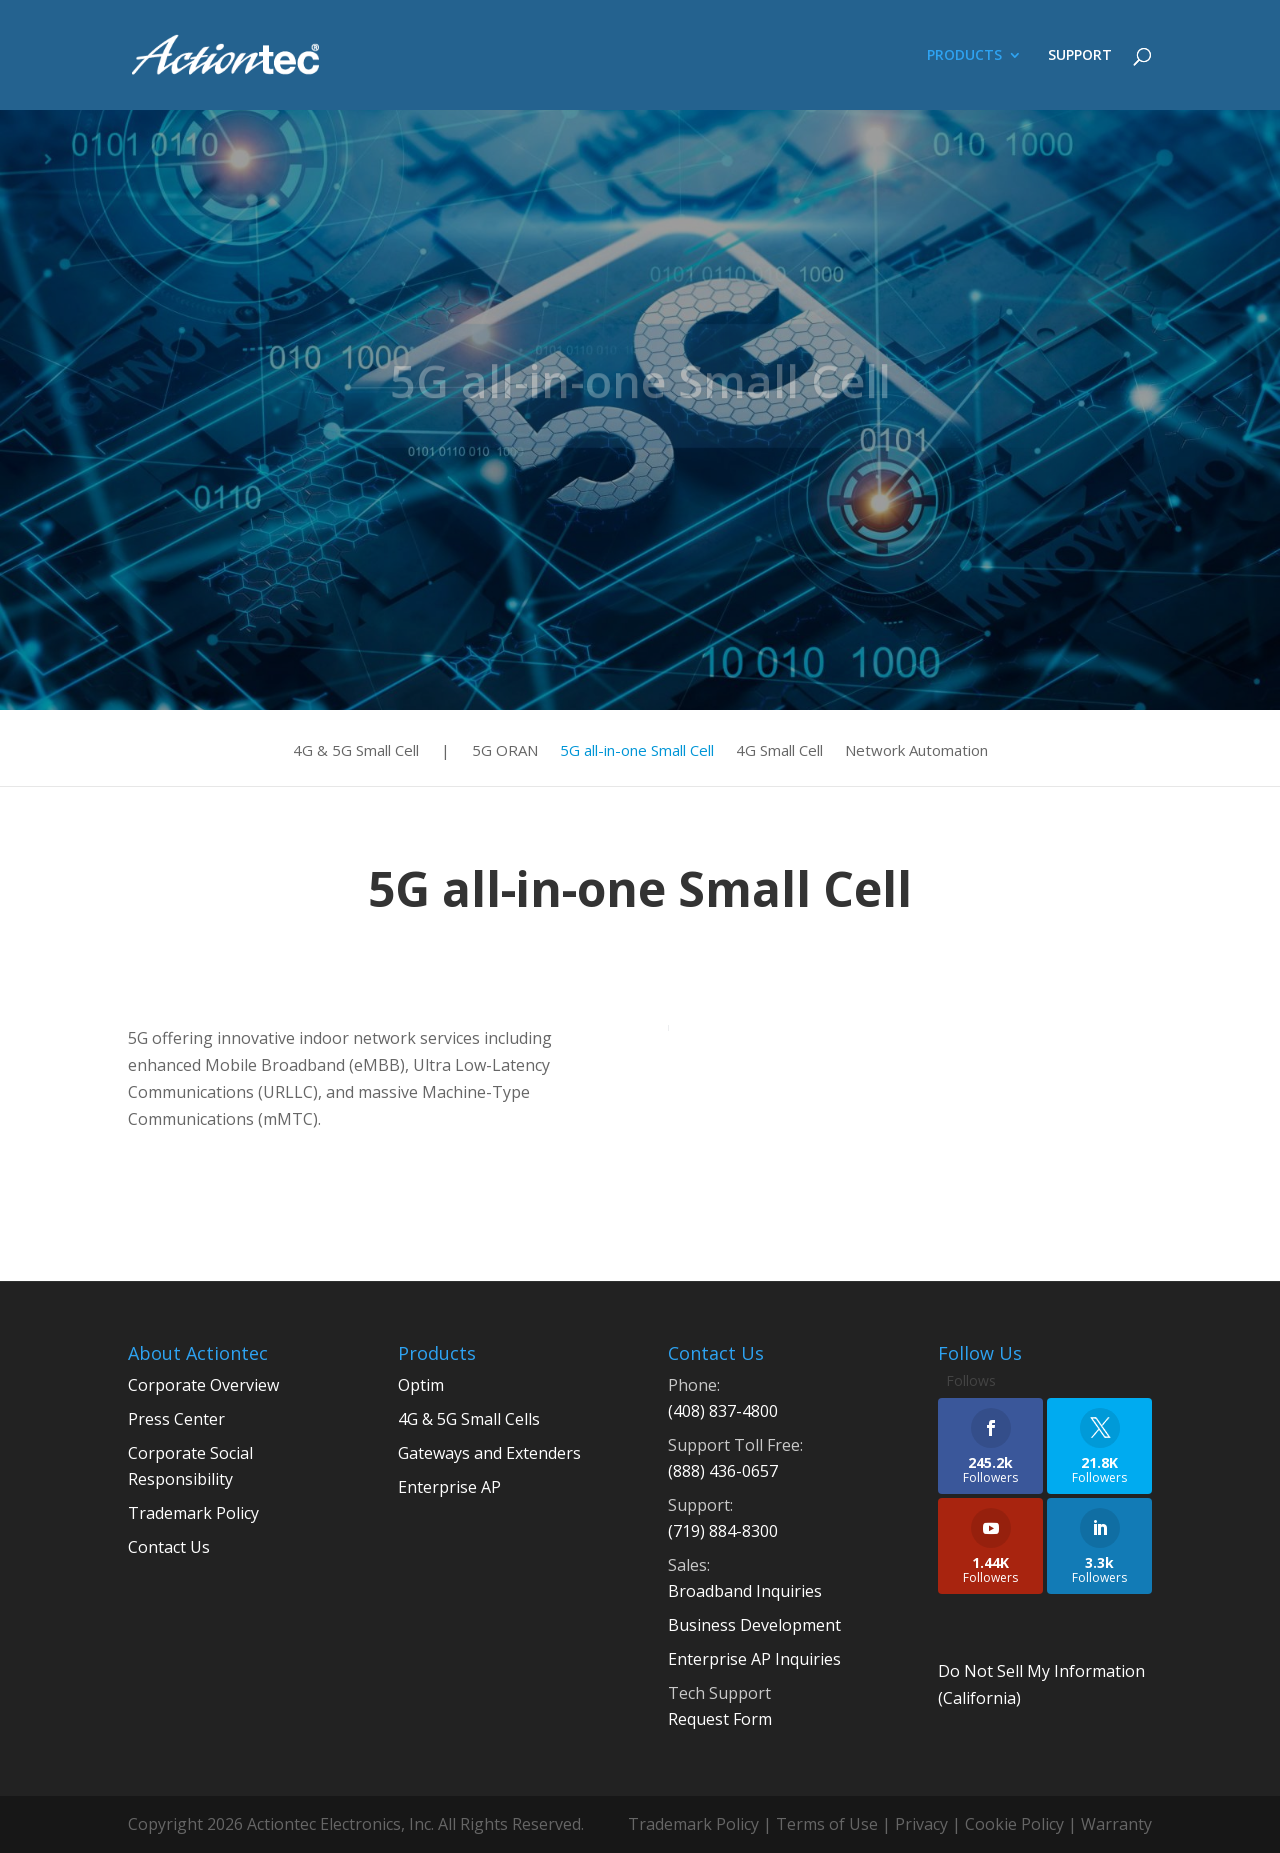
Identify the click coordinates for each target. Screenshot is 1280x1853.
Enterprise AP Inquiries (754, 1659)
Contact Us (169, 1547)
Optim (421, 1385)
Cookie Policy (1014, 1824)
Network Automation (916, 751)
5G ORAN (505, 751)
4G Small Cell (779, 751)
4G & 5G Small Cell (356, 751)
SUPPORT (1080, 56)
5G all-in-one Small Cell (637, 751)
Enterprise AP (449, 1487)
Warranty (1116, 1824)
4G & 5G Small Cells (469, 1419)
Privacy (921, 1824)
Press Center (176, 1419)
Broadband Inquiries (745, 1591)
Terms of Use (827, 1824)
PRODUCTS (964, 56)
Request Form (720, 1719)
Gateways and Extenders (489, 1453)
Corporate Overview (203, 1385)
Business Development (754, 1625)
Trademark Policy (193, 1513)
